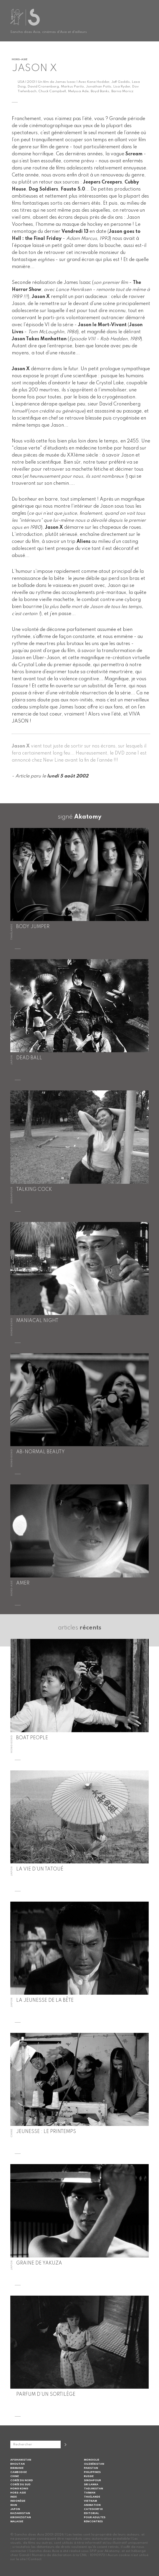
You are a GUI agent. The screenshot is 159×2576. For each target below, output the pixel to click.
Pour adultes (94, 2517)
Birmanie (17, 2468)
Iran (13, 2505)
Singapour (92, 2480)
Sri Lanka (91, 2484)
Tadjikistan (93, 2488)
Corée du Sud (20, 2484)
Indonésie (17, 2501)
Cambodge (18, 2472)
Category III (93, 2509)
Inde (13, 2497)
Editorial (91, 2513)
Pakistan (91, 2468)
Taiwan (89, 2492)
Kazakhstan (20, 2513)
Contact (35, 2559)
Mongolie (91, 2460)
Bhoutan (17, 2464)
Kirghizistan (20, 2517)
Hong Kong (19, 2488)
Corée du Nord (21, 2480)
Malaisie (16, 2521)
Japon (15, 2509)
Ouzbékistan (94, 2464)
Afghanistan (20, 2460)
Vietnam (90, 2501)
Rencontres (93, 2521)
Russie (89, 2476)
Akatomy (87, 817)
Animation (92, 2505)
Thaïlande (92, 2497)
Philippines (92, 2472)
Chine (14, 2476)
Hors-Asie (18, 2492)
